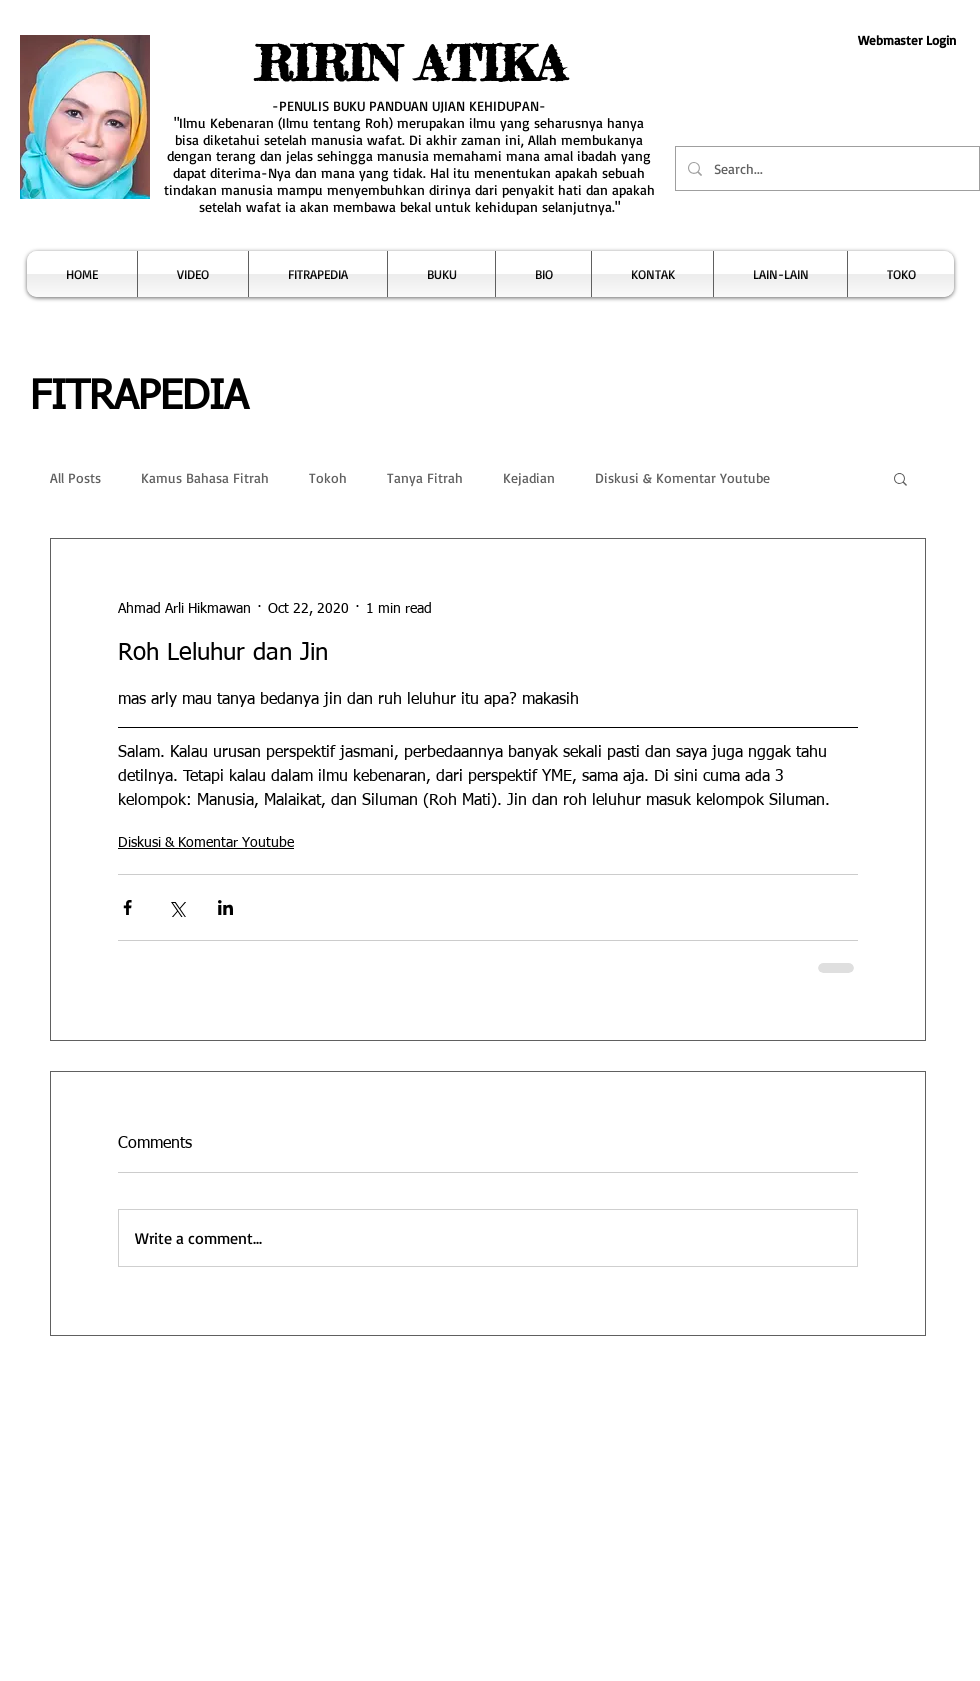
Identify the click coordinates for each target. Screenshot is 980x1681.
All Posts (75, 477)
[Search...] (825, 168)
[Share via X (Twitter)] (176, 907)
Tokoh (328, 477)
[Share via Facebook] (127, 907)
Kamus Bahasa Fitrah (205, 477)
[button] (193, 274)
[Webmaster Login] (906, 40)
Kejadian (529, 477)
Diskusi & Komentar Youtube (682, 477)
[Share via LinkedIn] (225, 907)
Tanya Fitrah (425, 477)
